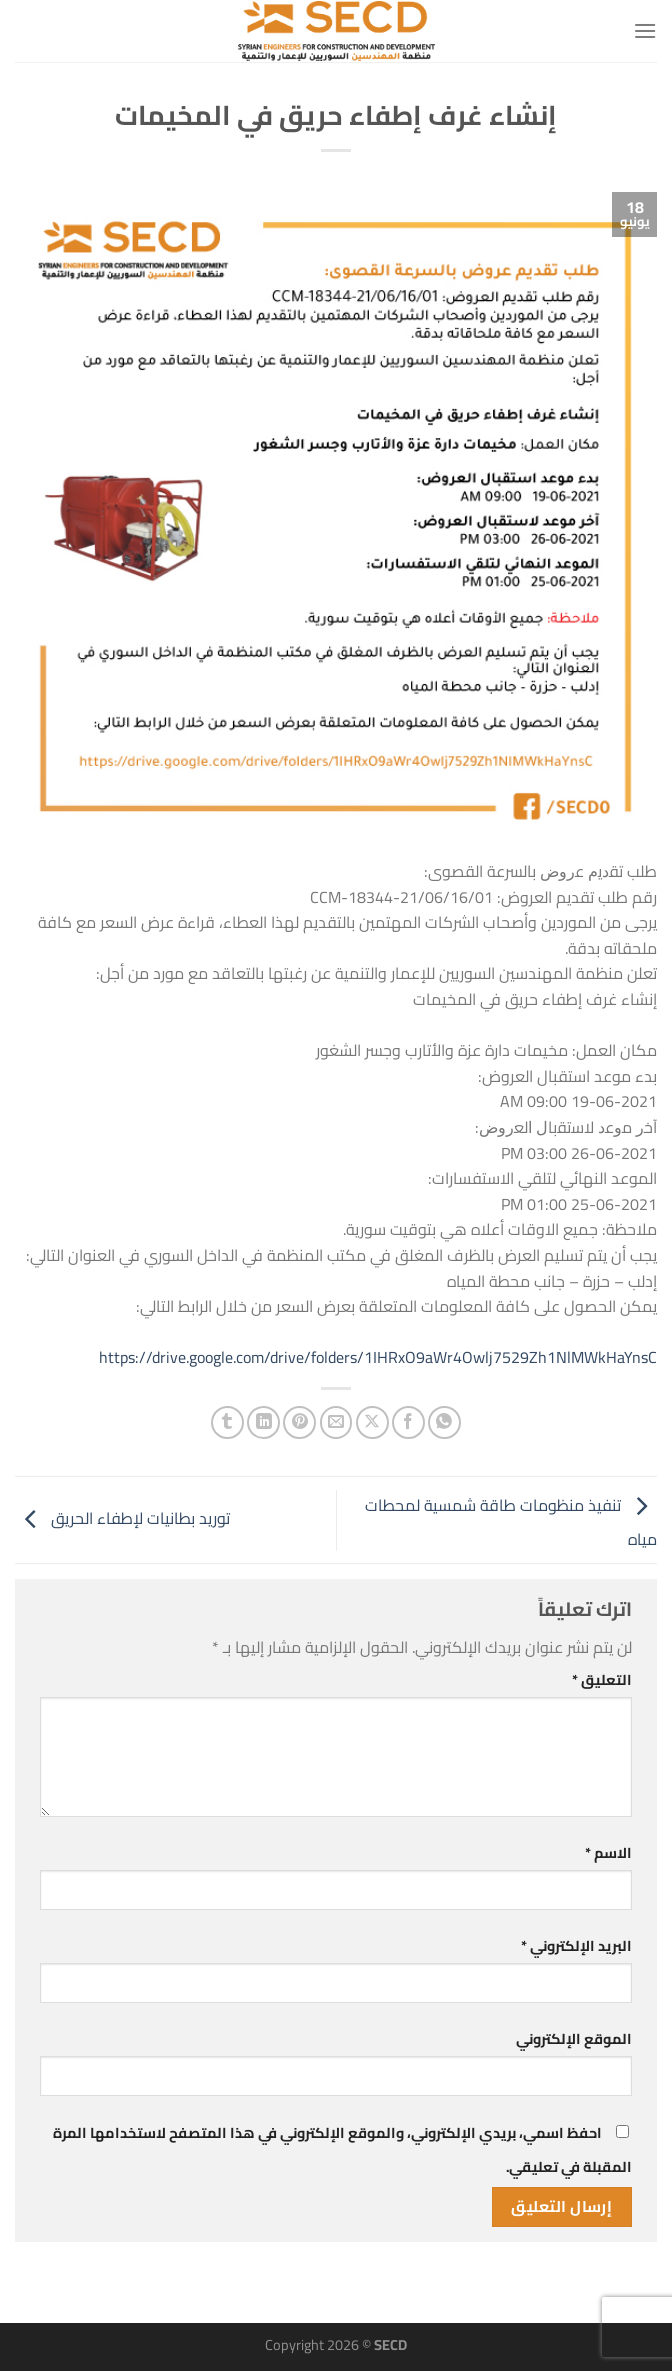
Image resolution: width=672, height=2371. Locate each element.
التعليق (602, 1679)
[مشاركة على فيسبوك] (408, 1422)
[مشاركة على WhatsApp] (444, 1422)
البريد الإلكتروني (576, 1945)
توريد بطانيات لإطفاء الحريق (122, 1518)
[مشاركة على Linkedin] (263, 1422)
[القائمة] (645, 30)
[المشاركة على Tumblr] (227, 1422)
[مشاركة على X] (372, 1422)
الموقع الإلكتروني (574, 2038)
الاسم (608, 1852)
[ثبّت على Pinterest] (299, 1422)
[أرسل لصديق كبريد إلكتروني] (336, 1422)
